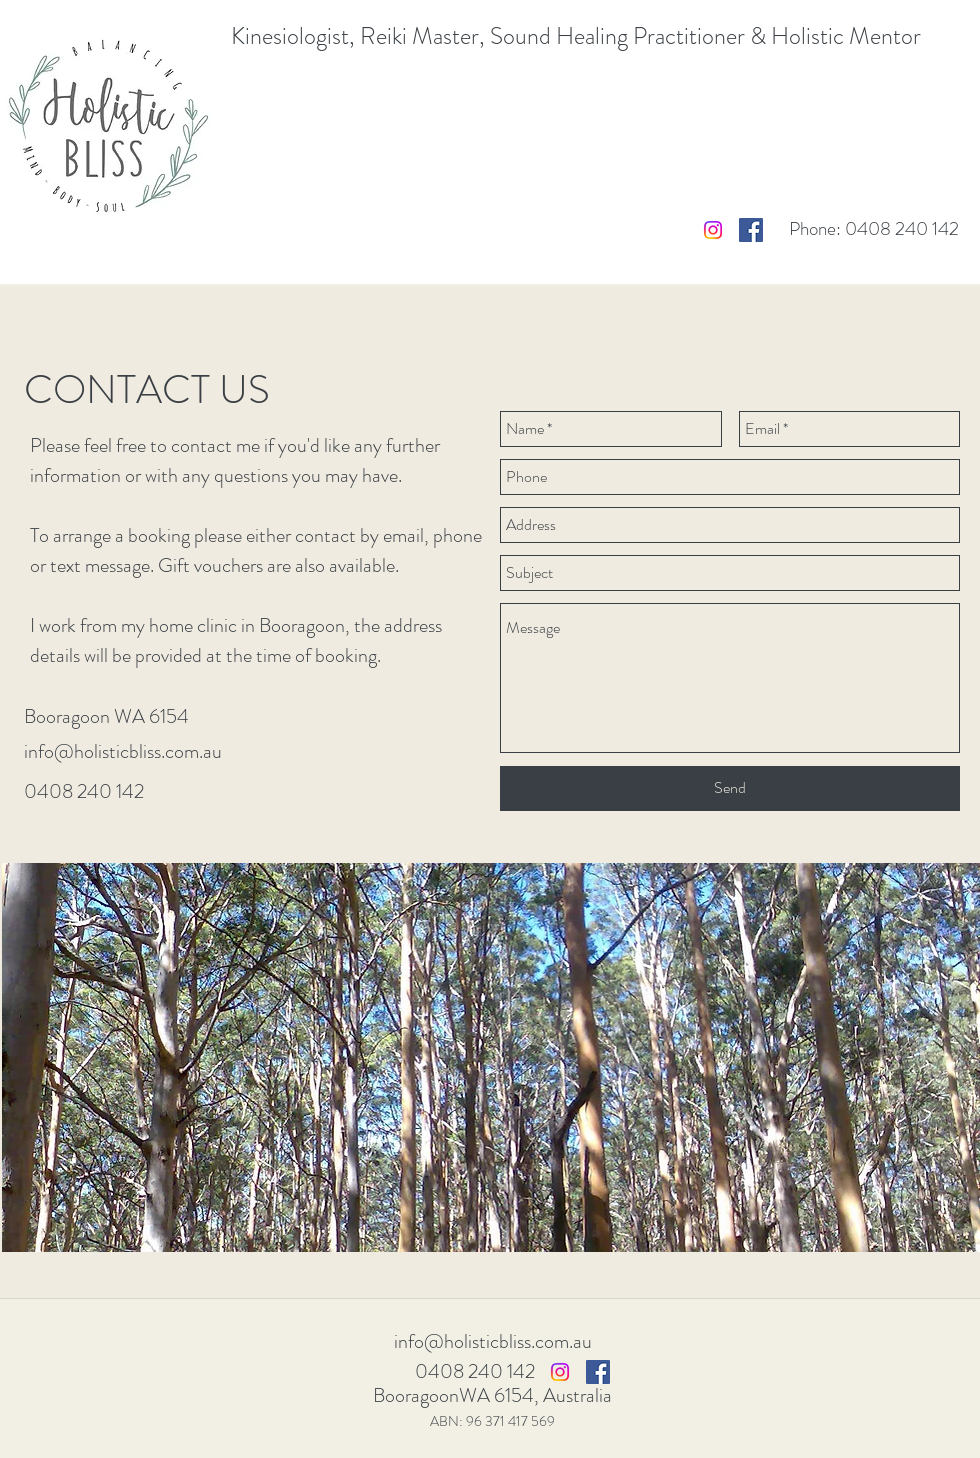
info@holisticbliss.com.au (123, 751)
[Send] (730, 788)
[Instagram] (713, 230)
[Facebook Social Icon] (751, 230)
